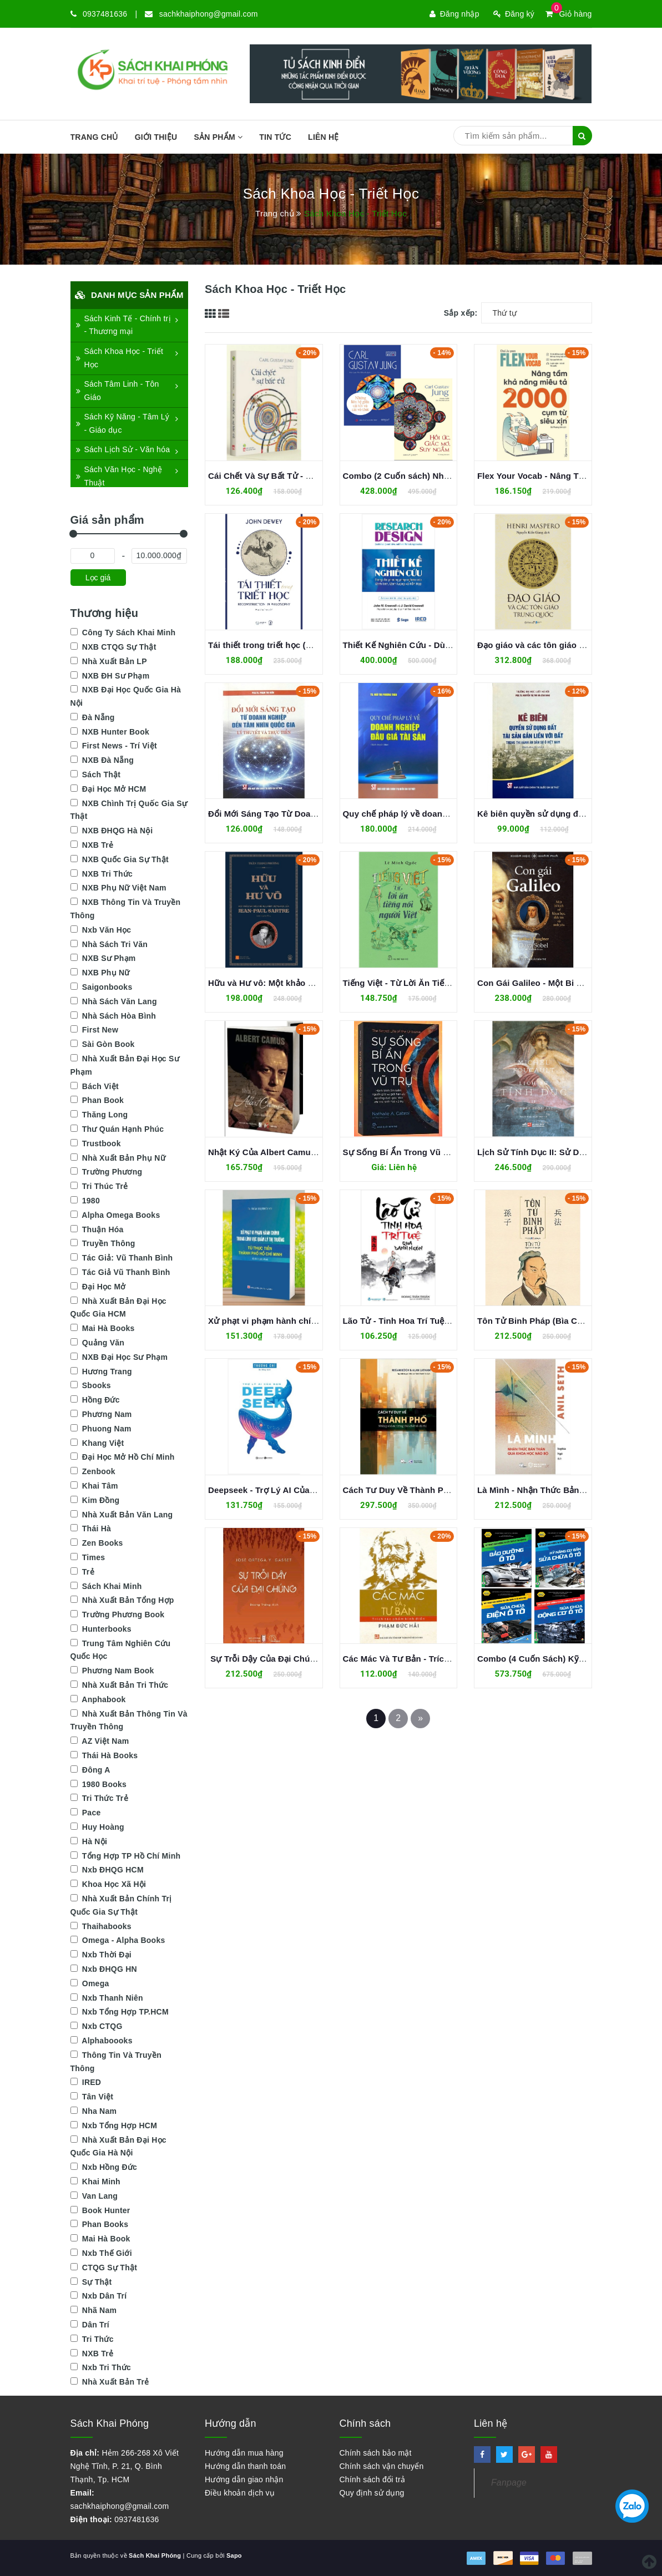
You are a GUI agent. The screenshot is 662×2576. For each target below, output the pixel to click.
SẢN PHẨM (218, 137)
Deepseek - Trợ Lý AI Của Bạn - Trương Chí (294, 1490)
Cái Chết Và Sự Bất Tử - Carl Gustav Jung (292, 475)
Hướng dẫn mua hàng (244, 2452)
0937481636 (105, 13)
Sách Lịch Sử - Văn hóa (123, 449)
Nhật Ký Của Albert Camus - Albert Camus (293, 1152)
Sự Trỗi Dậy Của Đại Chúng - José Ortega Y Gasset (311, 1658)
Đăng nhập (454, 13)
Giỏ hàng (568, 13)
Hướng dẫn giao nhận (244, 2479)
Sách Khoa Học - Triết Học (120, 358)
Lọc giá (97, 577)
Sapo (234, 2555)
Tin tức (275, 137)
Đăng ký (513, 13)
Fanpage (509, 2482)
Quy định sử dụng (372, 2492)
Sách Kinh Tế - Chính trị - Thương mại (123, 325)
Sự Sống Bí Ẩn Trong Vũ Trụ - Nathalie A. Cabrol (440, 1152)
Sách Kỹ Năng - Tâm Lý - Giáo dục (123, 423)
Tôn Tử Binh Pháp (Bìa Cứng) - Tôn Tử (555, 1320)
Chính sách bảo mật (376, 2452)
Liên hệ (323, 137)
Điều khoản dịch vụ (240, 2492)
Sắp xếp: (461, 312)
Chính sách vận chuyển (382, 2466)
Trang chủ (94, 137)
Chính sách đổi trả (373, 2479)
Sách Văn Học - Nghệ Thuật (119, 476)
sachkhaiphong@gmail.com (208, 13)
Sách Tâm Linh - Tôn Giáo (117, 390)
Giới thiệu (156, 137)
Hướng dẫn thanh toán (245, 2466)
